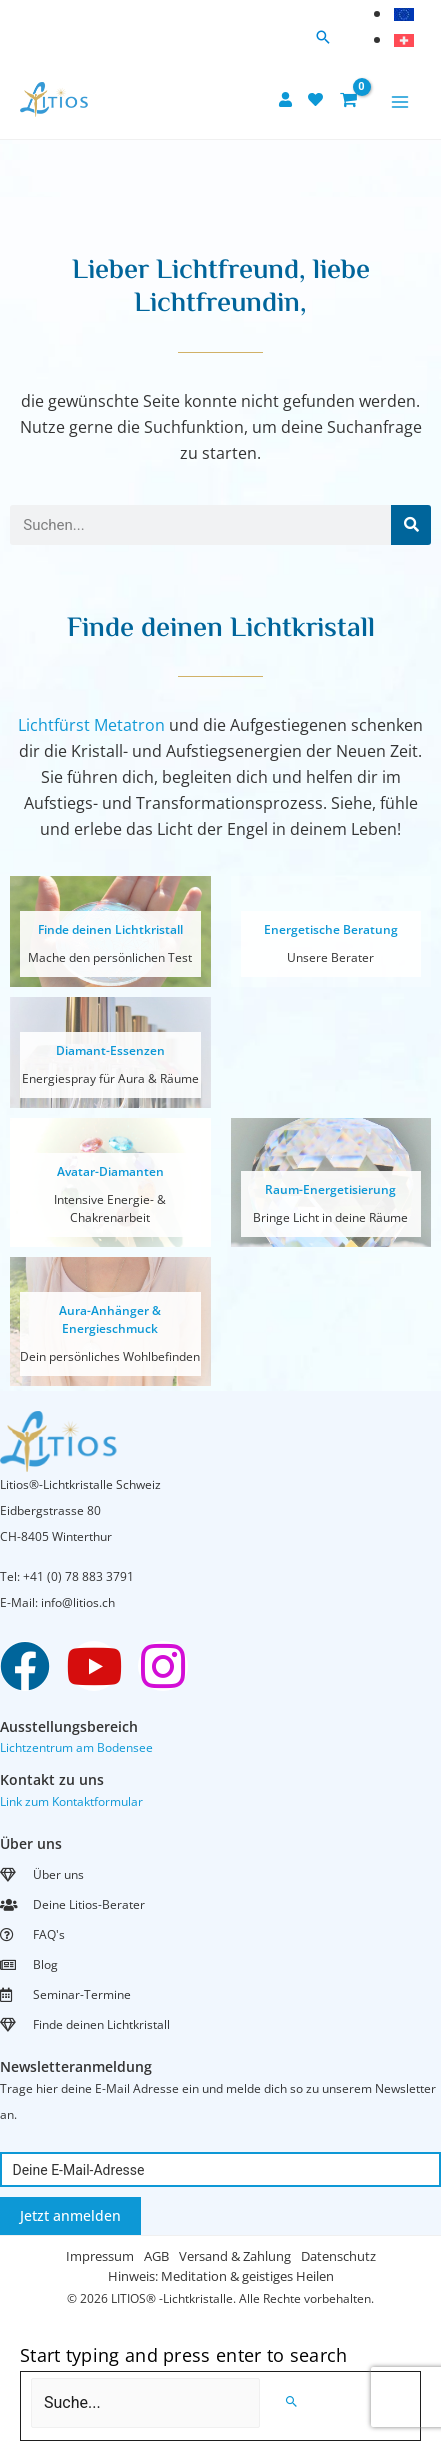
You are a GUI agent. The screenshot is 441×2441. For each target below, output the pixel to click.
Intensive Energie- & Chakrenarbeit (110, 1208)
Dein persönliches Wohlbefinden (110, 1356)
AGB (156, 2256)
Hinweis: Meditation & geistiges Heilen (221, 2276)
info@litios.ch (78, 1602)
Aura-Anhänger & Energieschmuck (110, 1319)
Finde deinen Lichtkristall (110, 929)
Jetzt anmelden (70, 2215)
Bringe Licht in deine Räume (330, 1217)
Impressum (100, 2256)
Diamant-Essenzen (110, 1050)
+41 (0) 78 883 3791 (78, 1576)
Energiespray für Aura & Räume (110, 1078)
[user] (288, 99)
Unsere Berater (330, 957)
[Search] (411, 525)
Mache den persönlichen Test (110, 957)
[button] (323, 38)
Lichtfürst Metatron (91, 725)
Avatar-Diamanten (110, 1171)
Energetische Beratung (331, 929)
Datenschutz (338, 2256)
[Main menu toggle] (400, 102)
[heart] (318, 99)
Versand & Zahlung (235, 2256)
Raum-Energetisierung (330, 1189)
